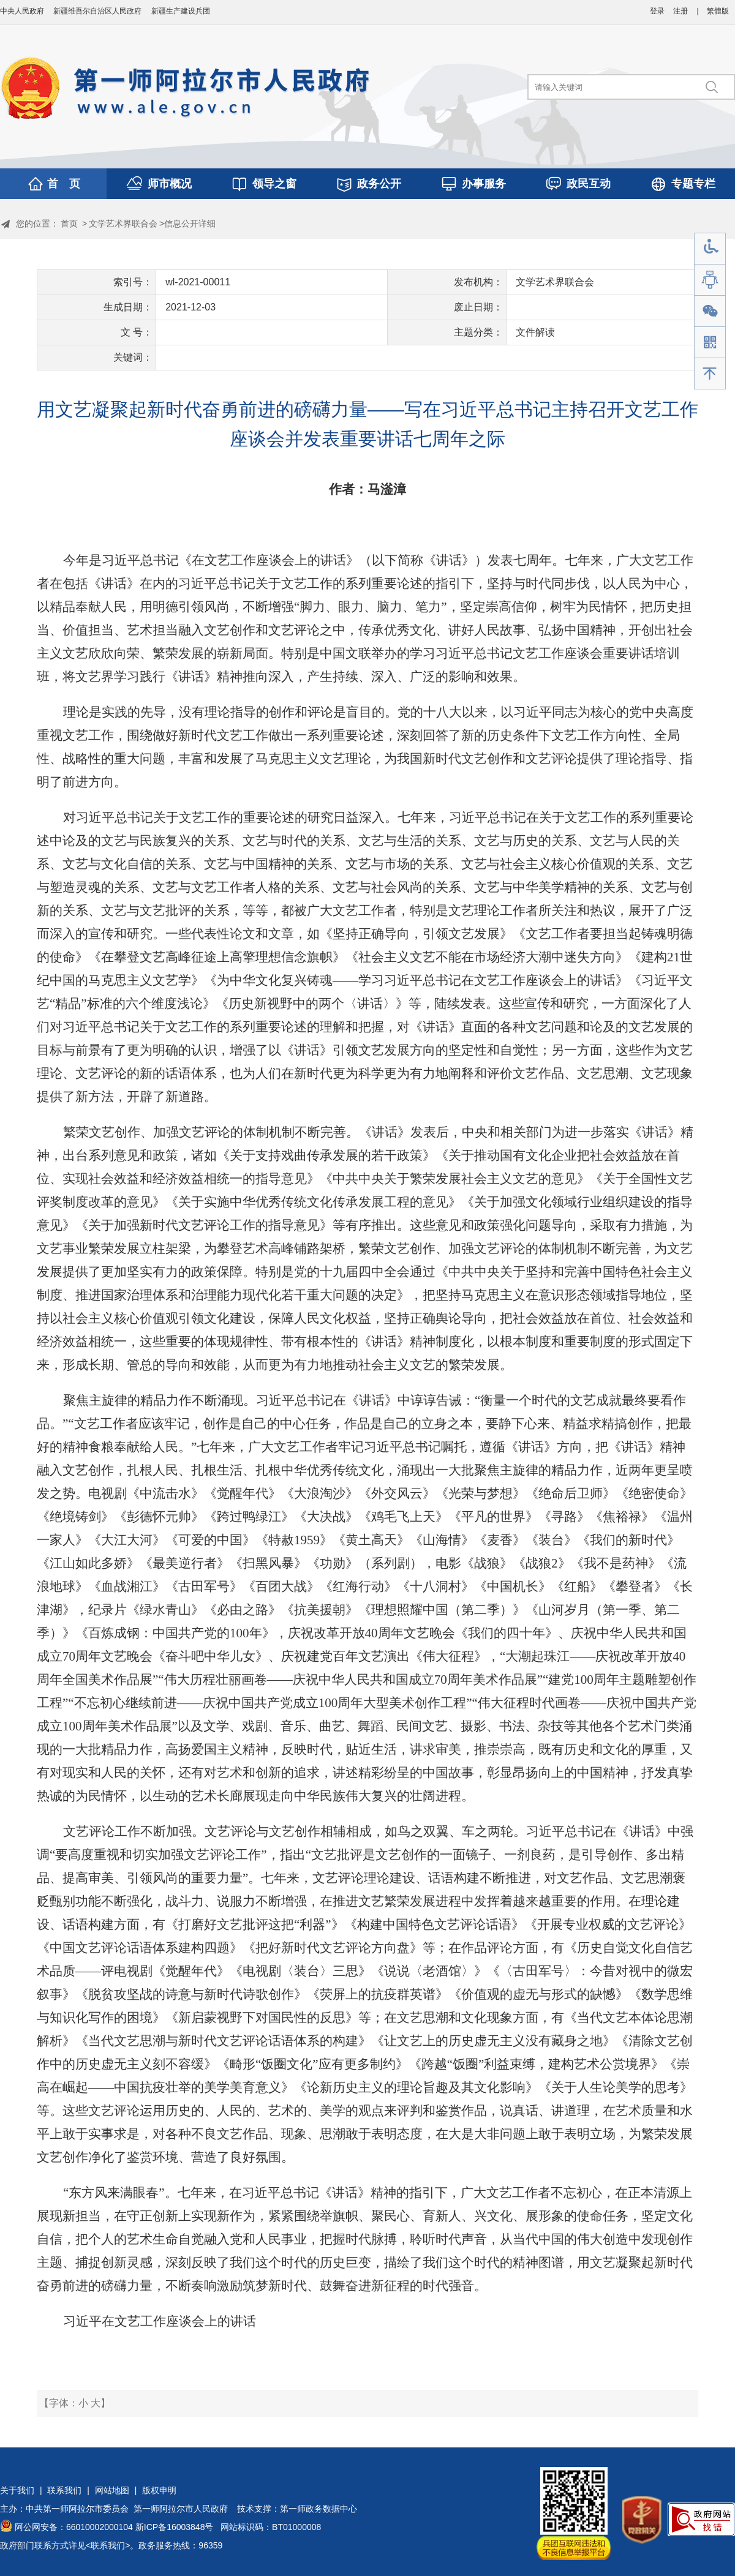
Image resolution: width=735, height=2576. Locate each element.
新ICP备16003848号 (174, 2527)
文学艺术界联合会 (123, 223)
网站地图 (112, 2490)
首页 (69, 223)
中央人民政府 (22, 11)
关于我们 (17, 2490)
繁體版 (718, 11)
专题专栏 (693, 184)
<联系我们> (108, 2545)
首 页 (63, 184)
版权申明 (159, 2490)
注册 (680, 11)
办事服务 (484, 184)
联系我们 (64, 2490)
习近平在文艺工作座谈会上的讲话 (159, 2321)
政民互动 (589, 184)
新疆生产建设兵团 (180, 11)
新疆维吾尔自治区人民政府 (97, 11)
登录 (657, 11)
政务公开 (379, 184)
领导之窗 (274, 184)
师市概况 (170, 184)
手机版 (710, 342)
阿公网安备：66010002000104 (74, 2527)
